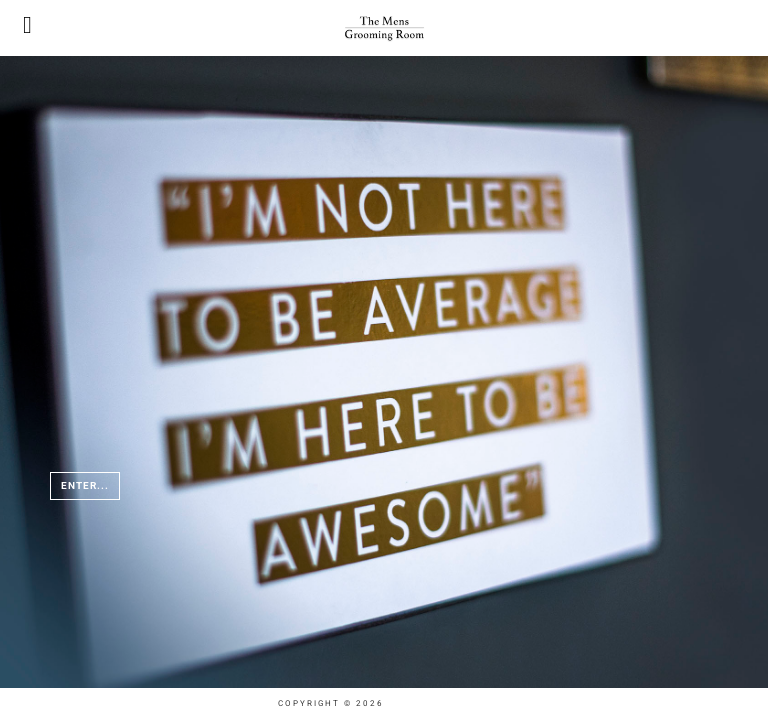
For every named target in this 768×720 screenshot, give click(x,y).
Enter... (85, 485)
